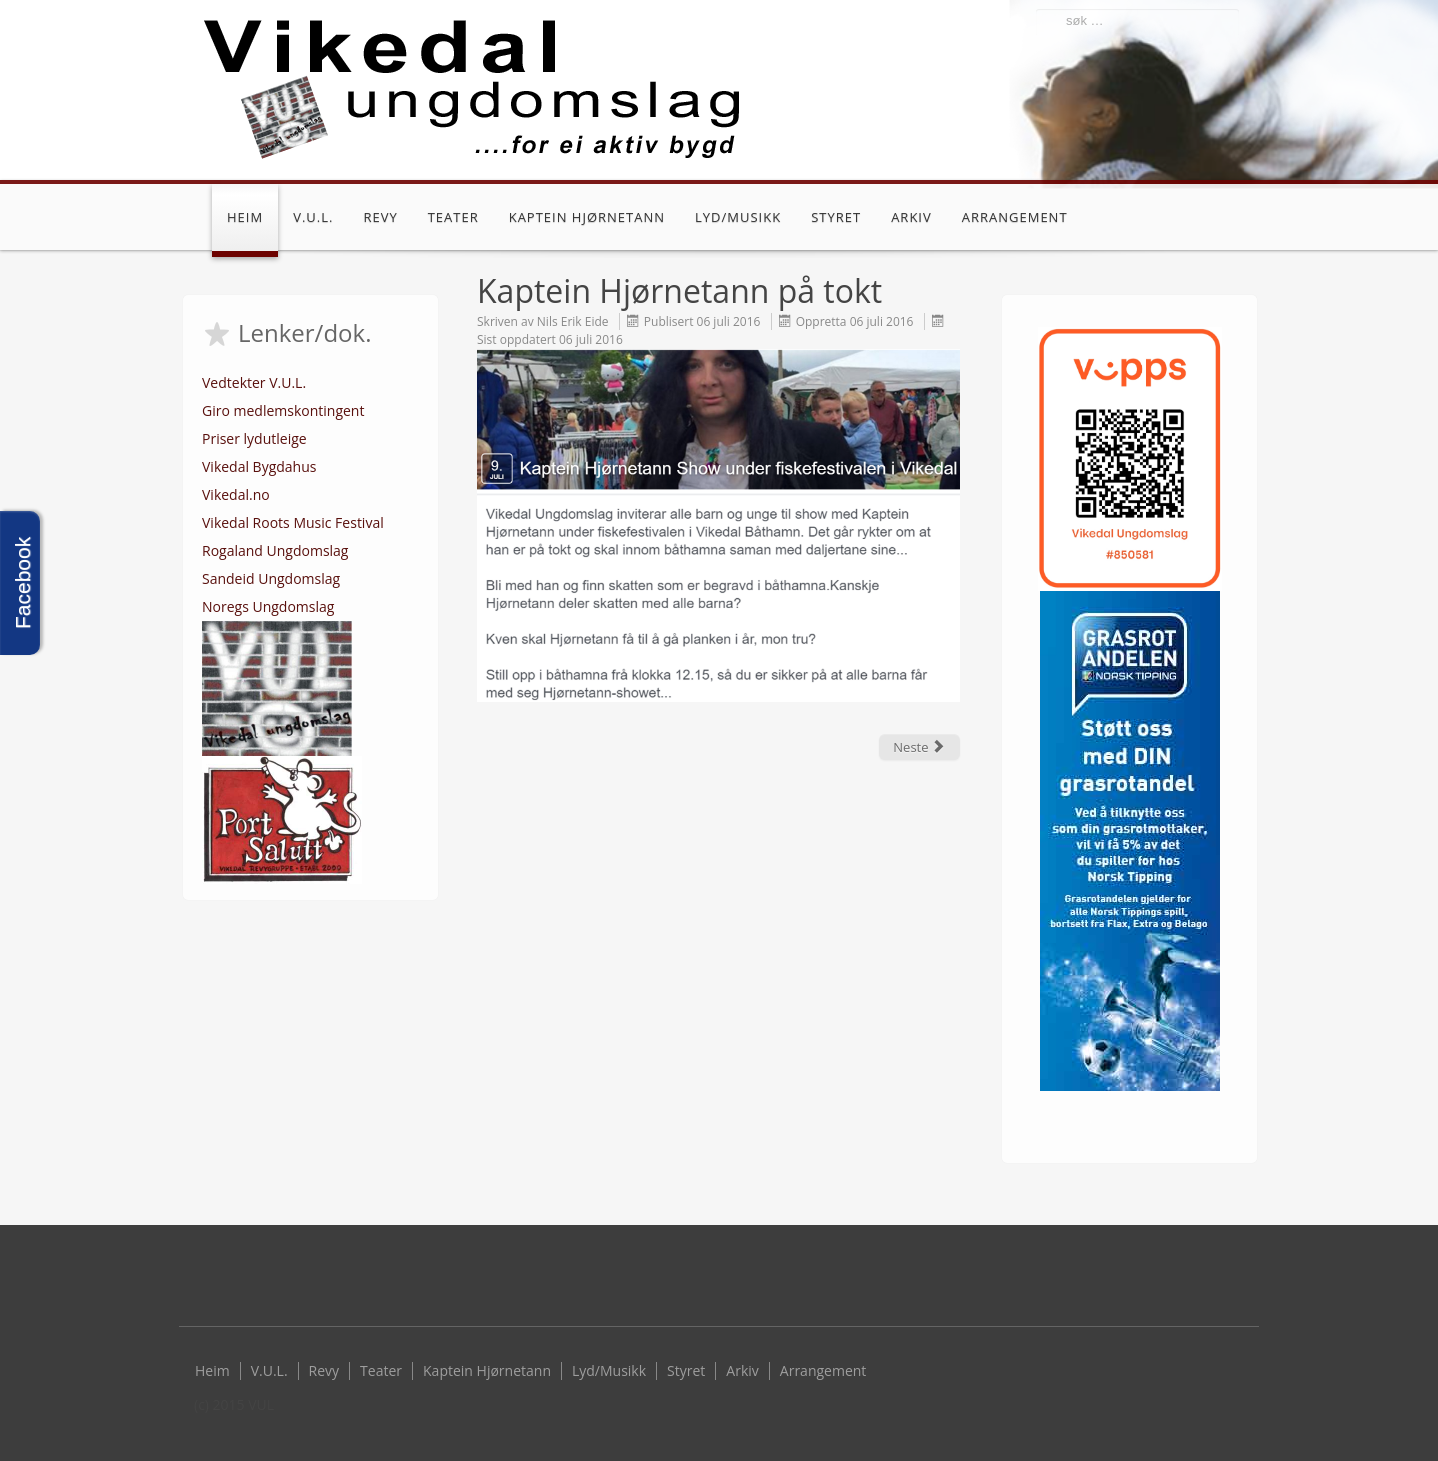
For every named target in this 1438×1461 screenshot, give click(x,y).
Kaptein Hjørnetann (587, 217)
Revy (380, 217)
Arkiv (911, 217)
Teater (453, 217)
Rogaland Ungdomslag (275, 550)
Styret (836, 217)
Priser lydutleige (254, 438)
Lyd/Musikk (738, 217)
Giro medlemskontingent (283, 410)
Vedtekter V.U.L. (254, 382)
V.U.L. (313, 217)
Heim (245, 217)
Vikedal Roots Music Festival (293, 522)
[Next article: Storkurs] (919, 747)
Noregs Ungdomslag (268, 606)
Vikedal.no (236, 494)
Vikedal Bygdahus (259, 466)
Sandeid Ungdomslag (271, 578)
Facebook (1229, 219)
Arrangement (1015, 217)
